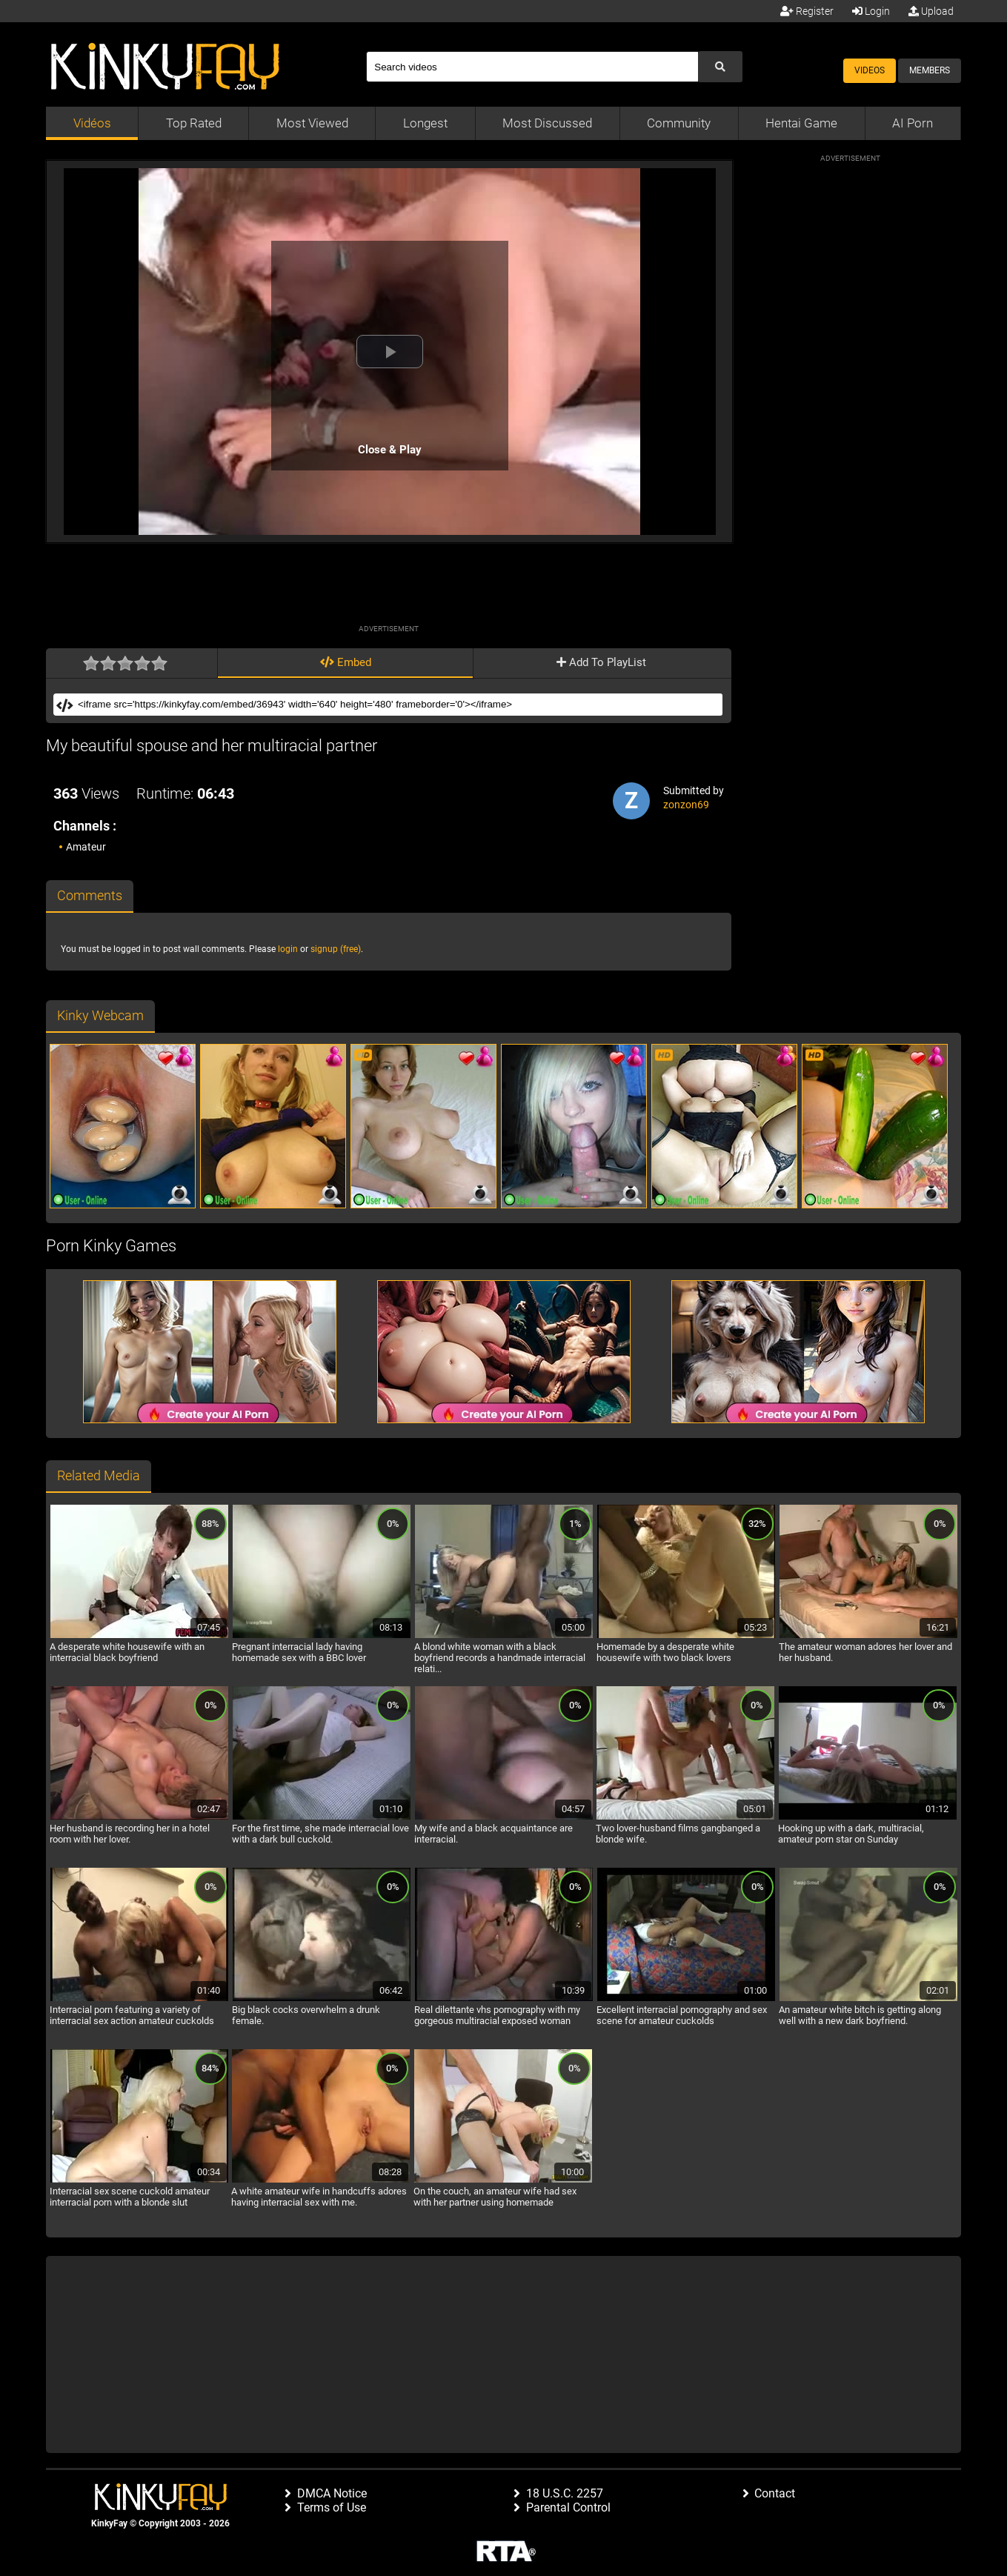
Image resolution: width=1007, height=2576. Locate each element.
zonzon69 (686, 805)
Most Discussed (547, 123)
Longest (425, 123)
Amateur (86, 847)
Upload (931, 11)
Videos (869, 70)
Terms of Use (331, 2507)
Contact (774, 2493)
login (288, 949)
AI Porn (912, 123)
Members (929, 70)
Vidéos (92, 123)
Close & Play (390, 449)
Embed (345, 662)
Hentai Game (801, 123)
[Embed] (398, 704)
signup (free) (335, 949)
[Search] (532, 66)
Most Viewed (312, 123)
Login (871, 11)
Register (807, 11)
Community (679, 123)
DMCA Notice (332, 2493)
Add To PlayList (601, 662)
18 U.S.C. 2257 (564, 2493)
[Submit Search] (720, 66)
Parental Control (568, 2507)
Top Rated (194, 123)
